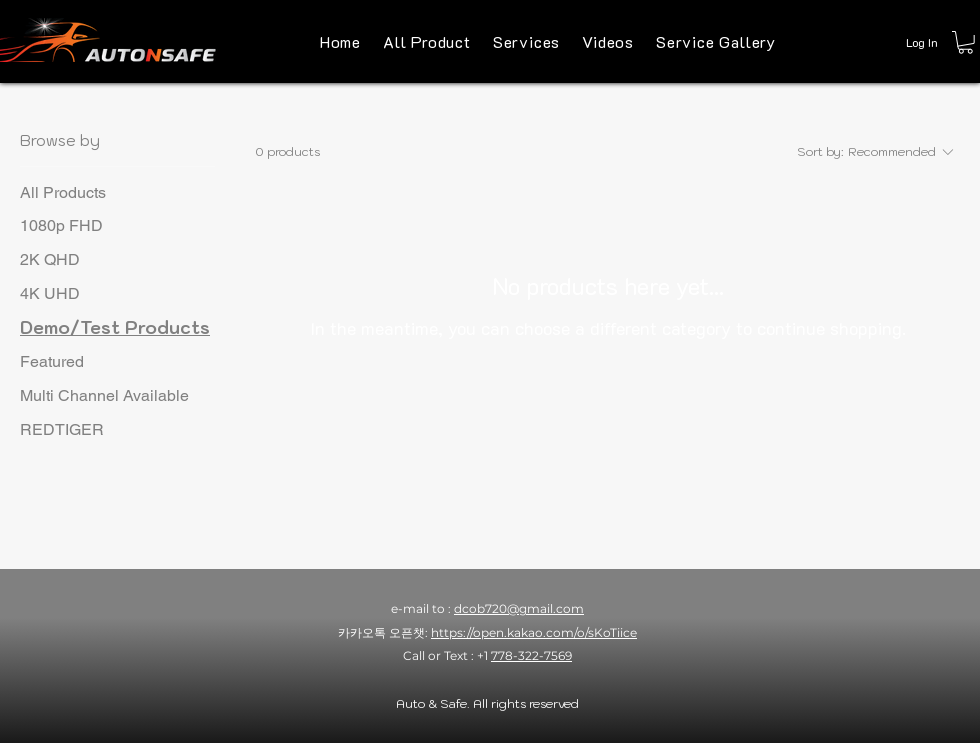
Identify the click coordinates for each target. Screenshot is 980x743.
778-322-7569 (531, 655)
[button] (965, 42)
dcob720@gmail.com (519, 608)
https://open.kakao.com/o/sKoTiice (534, 632)
